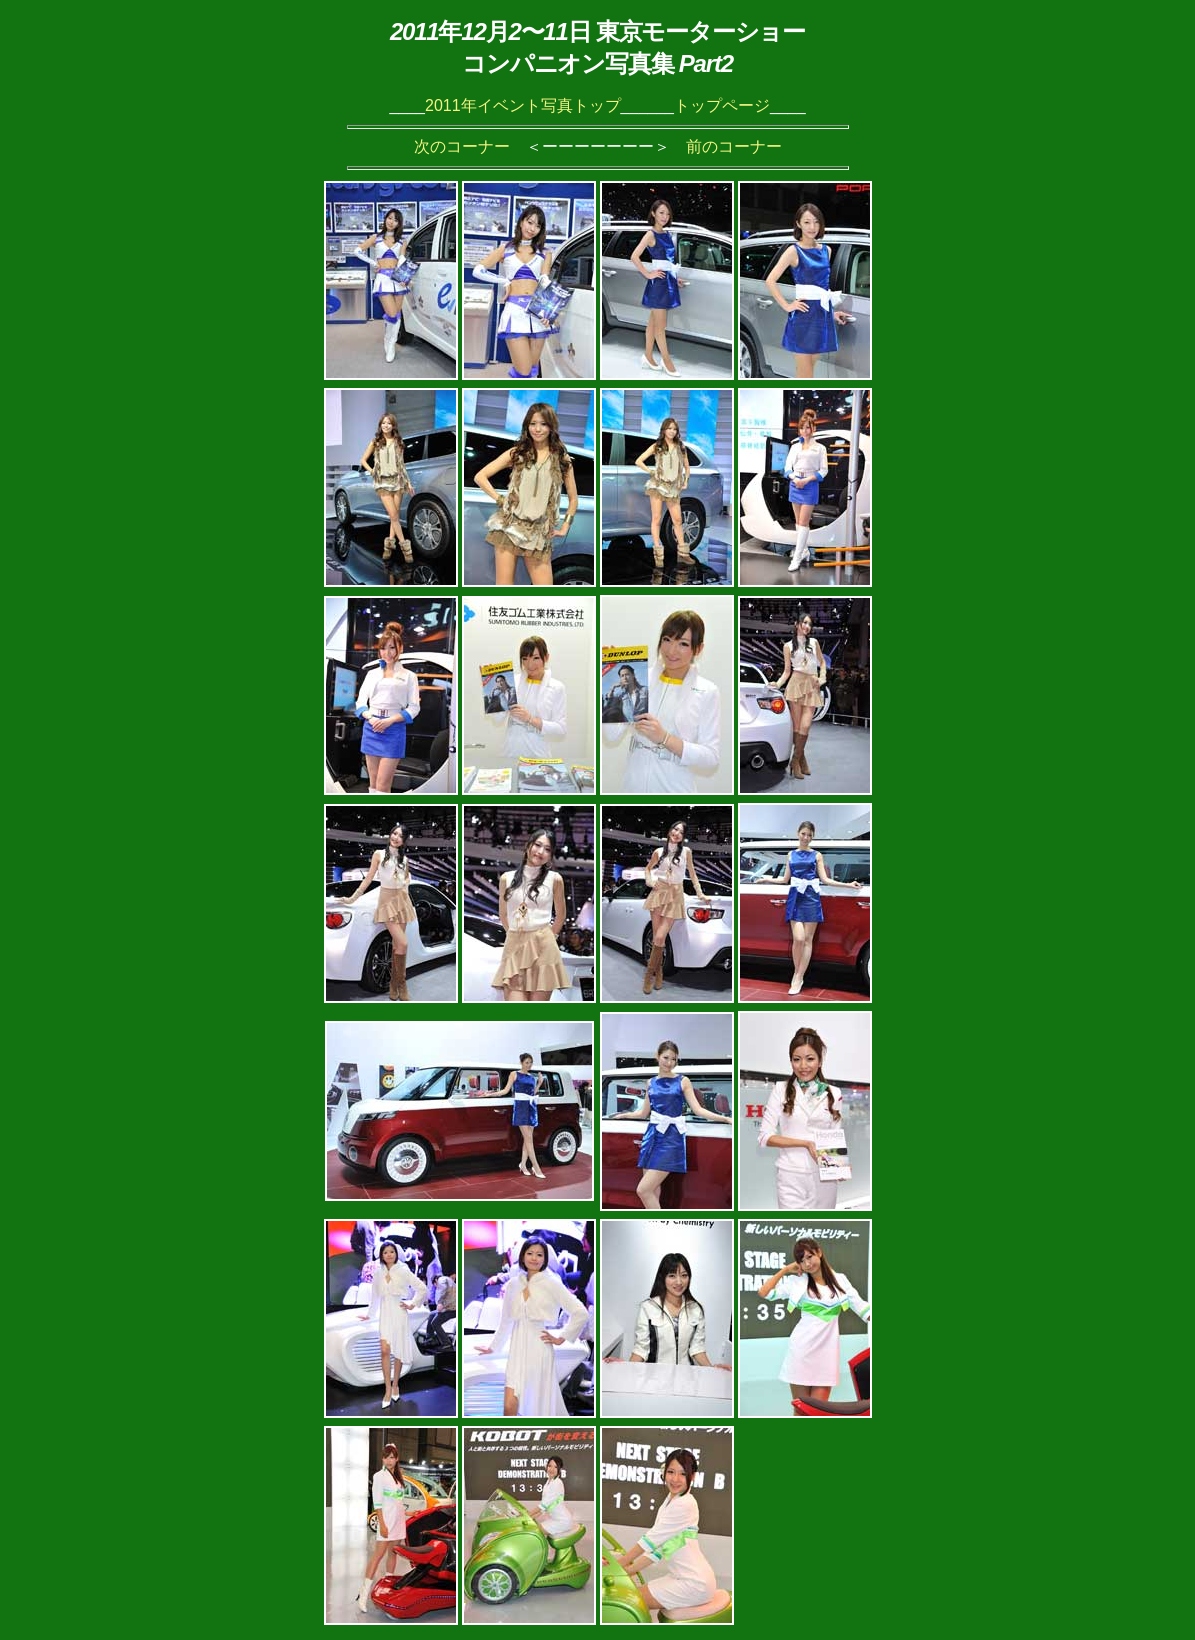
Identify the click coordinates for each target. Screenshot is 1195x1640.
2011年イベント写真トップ (523, 105)
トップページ (722, 105)
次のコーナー (462, 146)
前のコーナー (734, 146)
